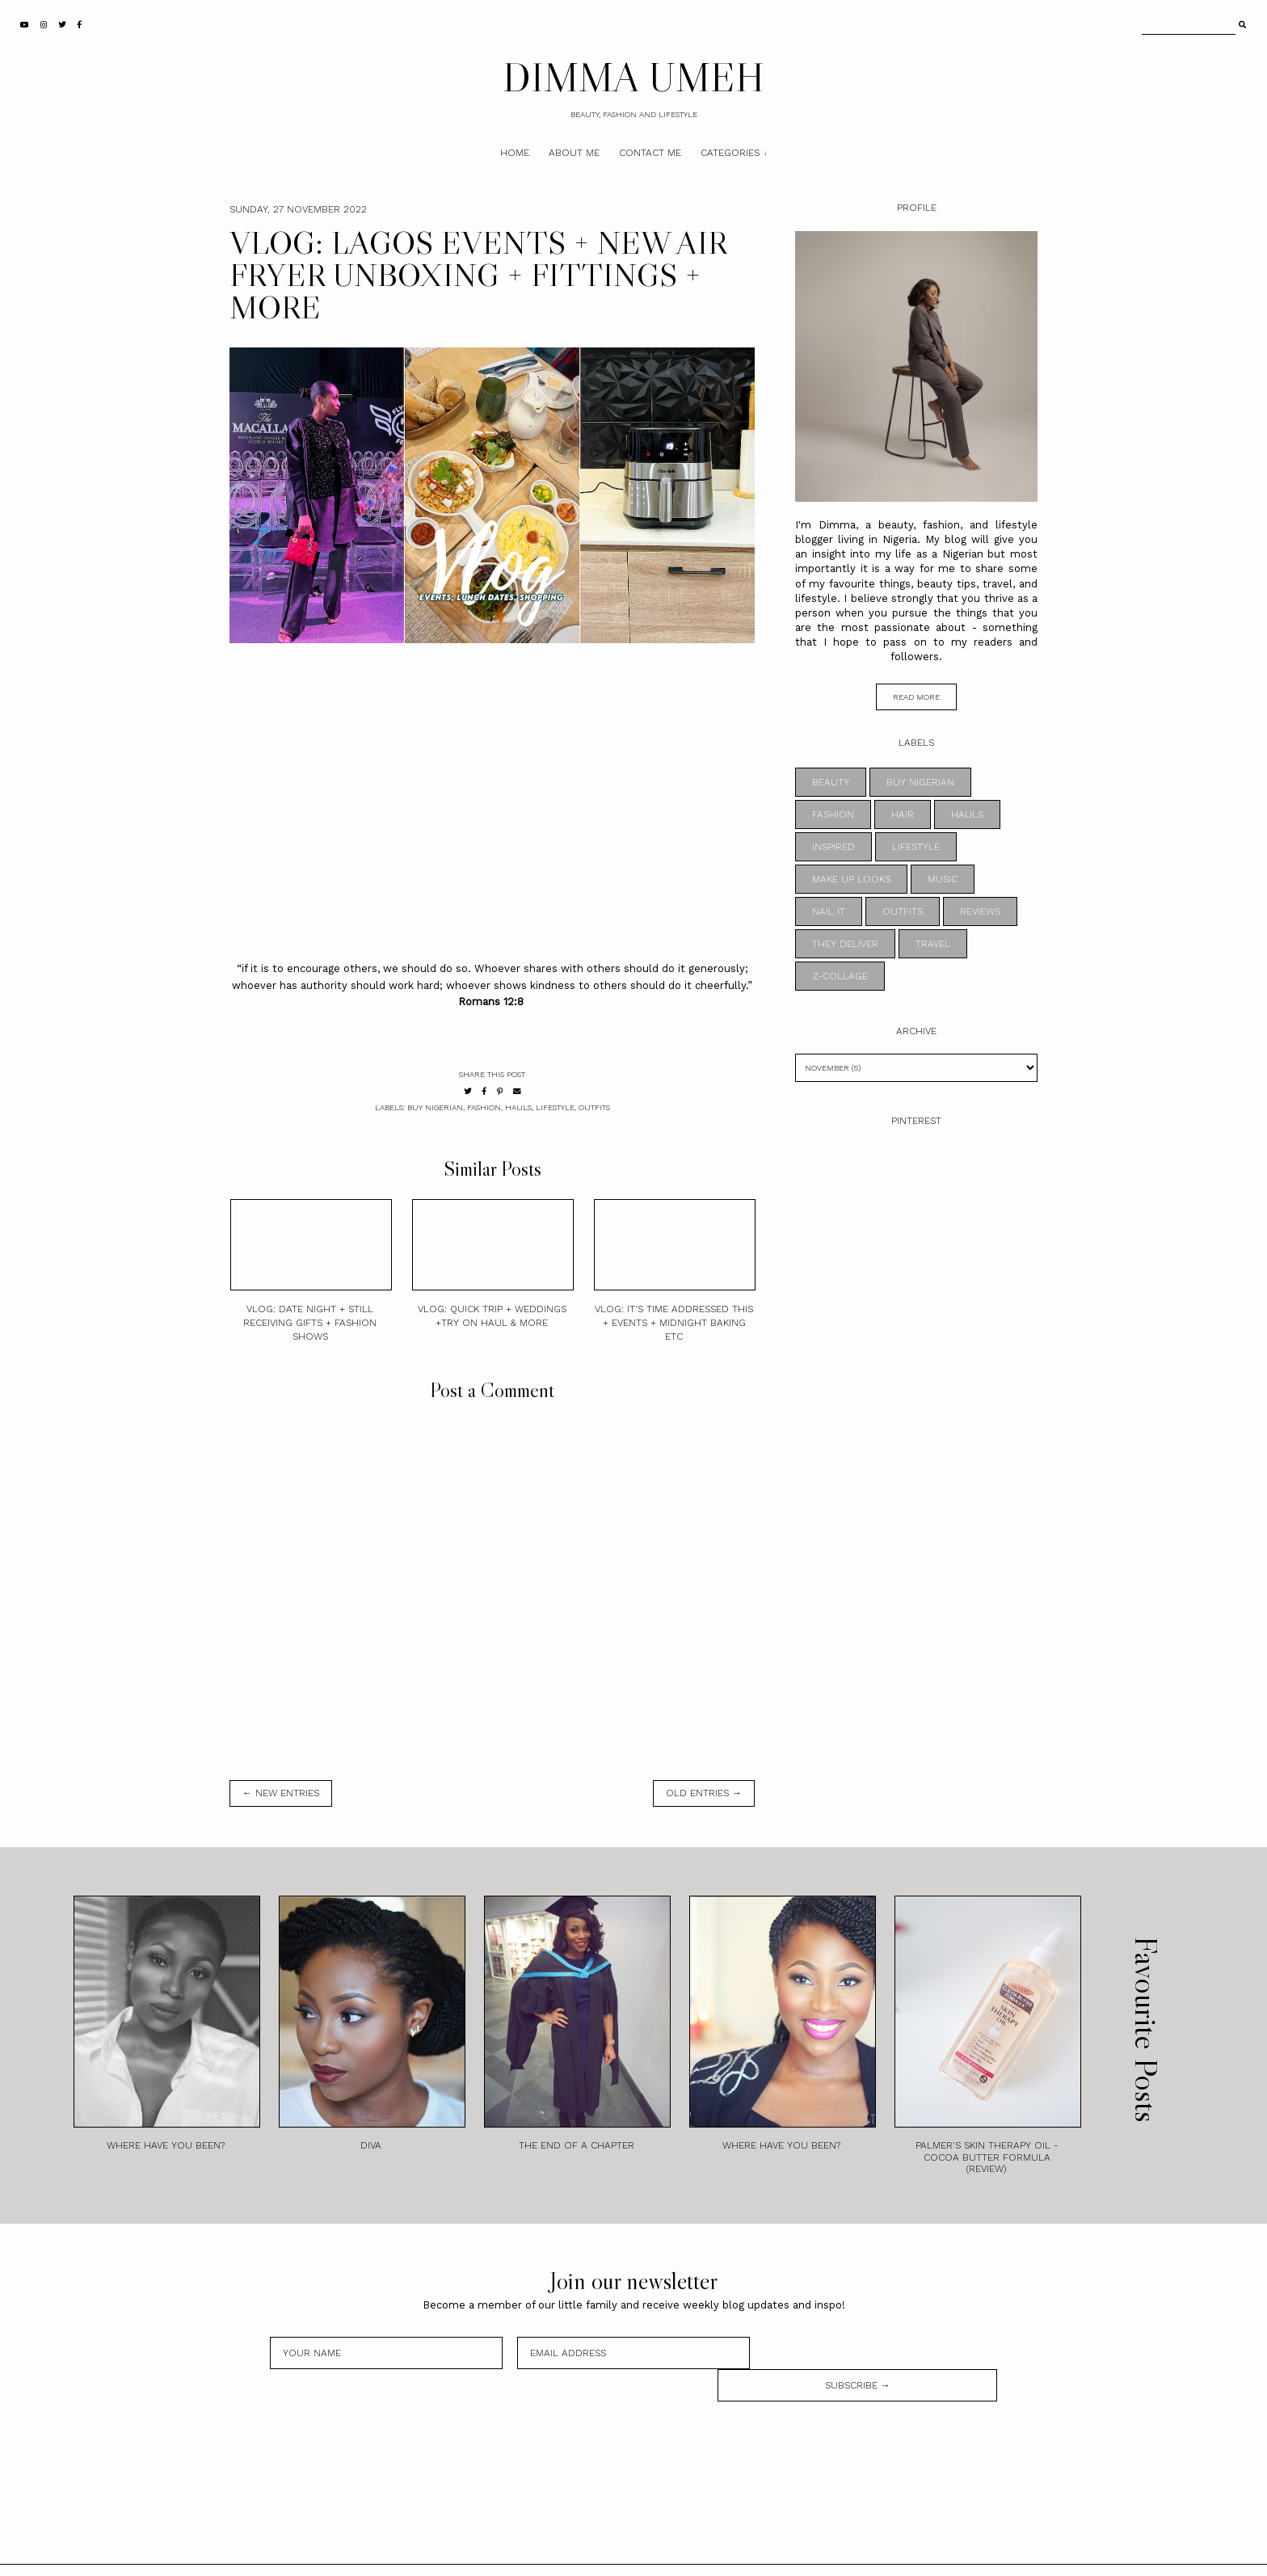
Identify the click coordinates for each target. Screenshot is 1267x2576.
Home (514, 152)
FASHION (484, 1107)
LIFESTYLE (555, 1107)
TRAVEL (933, 943)
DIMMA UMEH (633, 77)
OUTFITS (594, 1107)
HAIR (902, 814)
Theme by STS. (688, 2554)
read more (916, 696)
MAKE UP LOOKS (851, 879)
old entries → (704, 1793)
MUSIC (943, 879)
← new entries (280, 1793)
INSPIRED (833, 846)
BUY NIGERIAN (435, 1107)
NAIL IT (828, 911)
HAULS (518, 1107)
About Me (574, 152)
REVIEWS (980, 911)
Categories (730, 152)
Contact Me (650, 152)
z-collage (840, 976)
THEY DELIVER (845, 943)
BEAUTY (830, 782)
